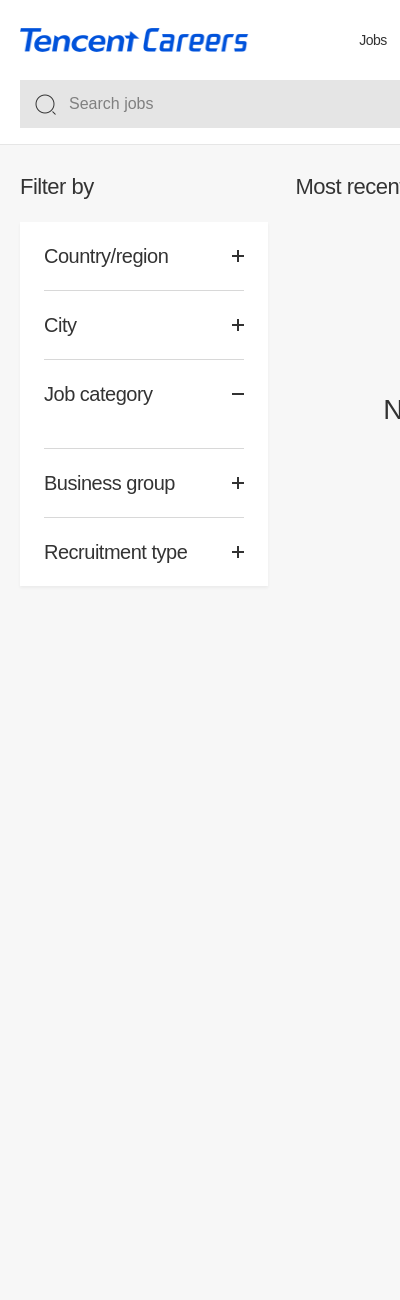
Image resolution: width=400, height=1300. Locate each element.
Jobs (373, 40)
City (60, 325)
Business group (109, 483)
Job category (98, 394)
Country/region (106, 256)
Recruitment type (115, 552)
